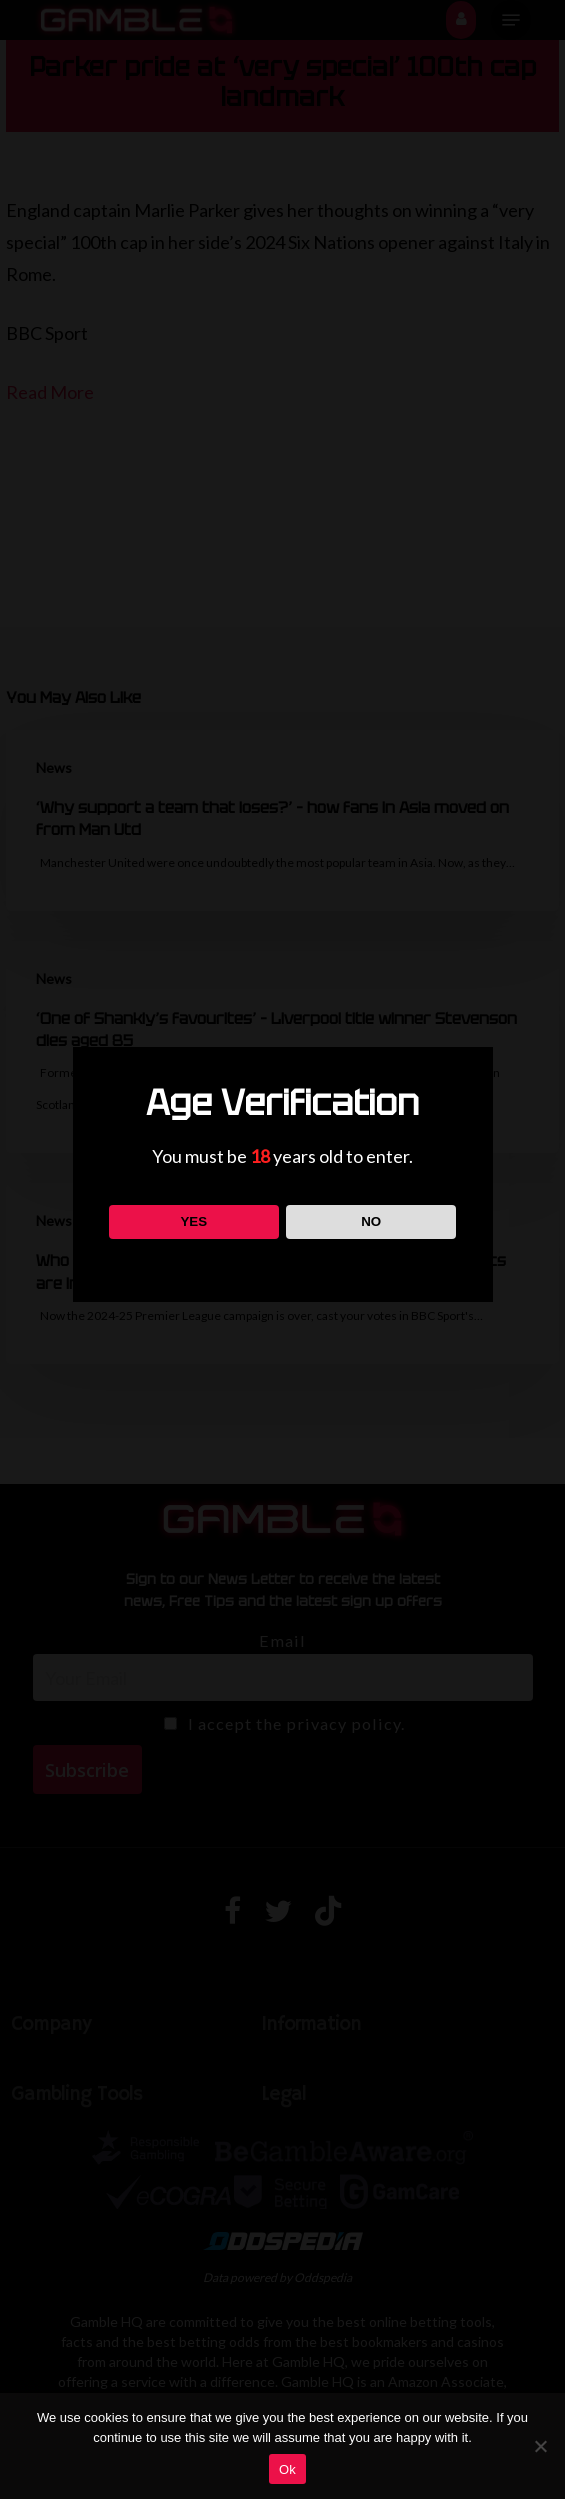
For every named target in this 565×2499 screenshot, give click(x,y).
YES (193, 1221)
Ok (287, 2469)
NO (371, 1221)
